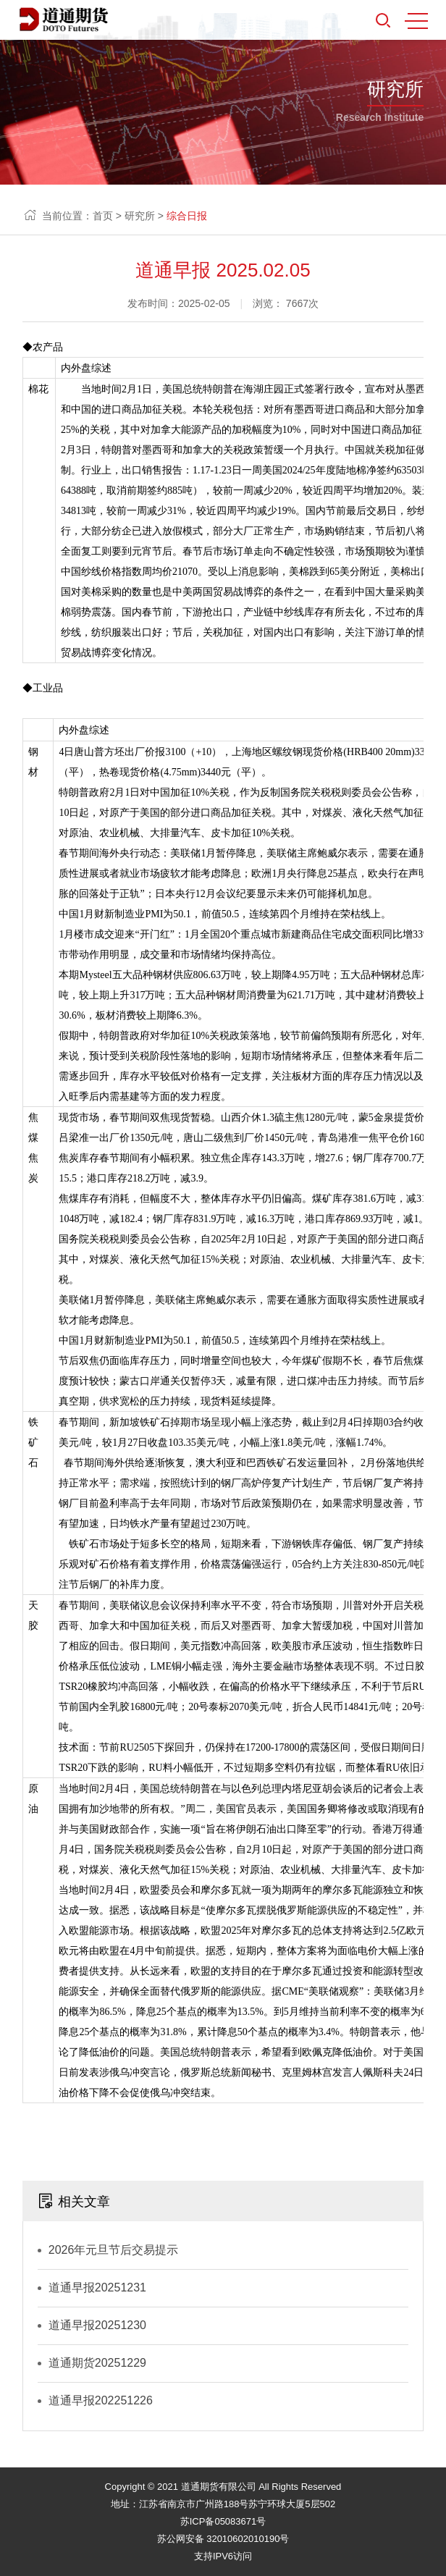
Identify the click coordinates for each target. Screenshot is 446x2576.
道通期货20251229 (97, 2363)
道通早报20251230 (97, 2325)
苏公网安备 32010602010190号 (223, 2538)
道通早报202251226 (101, 2400)
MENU (416, 21)
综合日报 (187, 216)
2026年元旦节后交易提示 (114, 2250)
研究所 (140, 216)
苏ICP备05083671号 (223, 2521)
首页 (103, 216)
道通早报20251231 (97, 2287)
